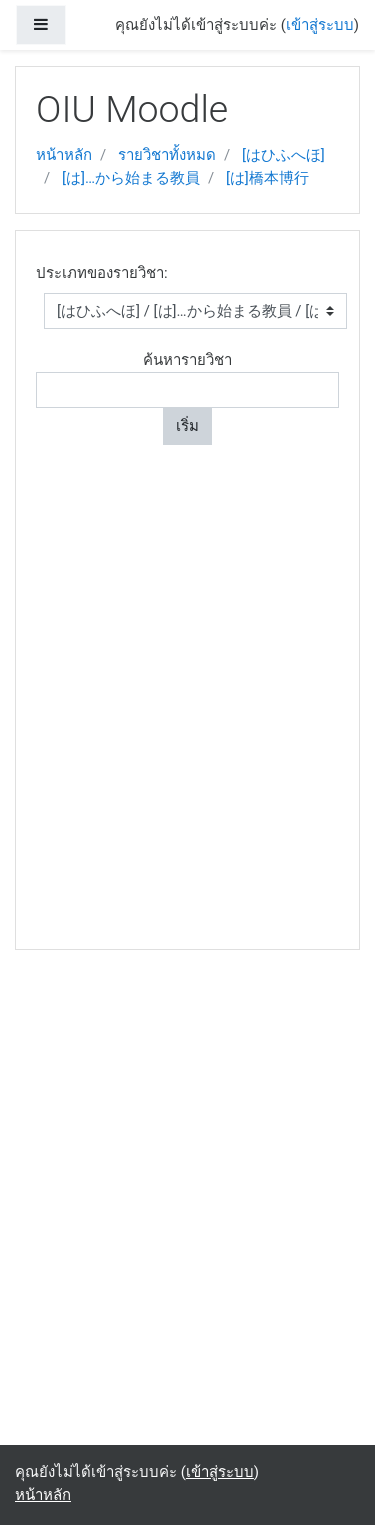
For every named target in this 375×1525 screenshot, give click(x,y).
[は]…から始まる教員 (131, 178)
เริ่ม (187, 426)
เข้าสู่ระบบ (320, 25)
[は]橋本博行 (267, 178)
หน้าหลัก (64, 155)
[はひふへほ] (283, 155)
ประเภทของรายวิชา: (102, 273)
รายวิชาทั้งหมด (167, 155)
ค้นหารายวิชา (187, 360)
